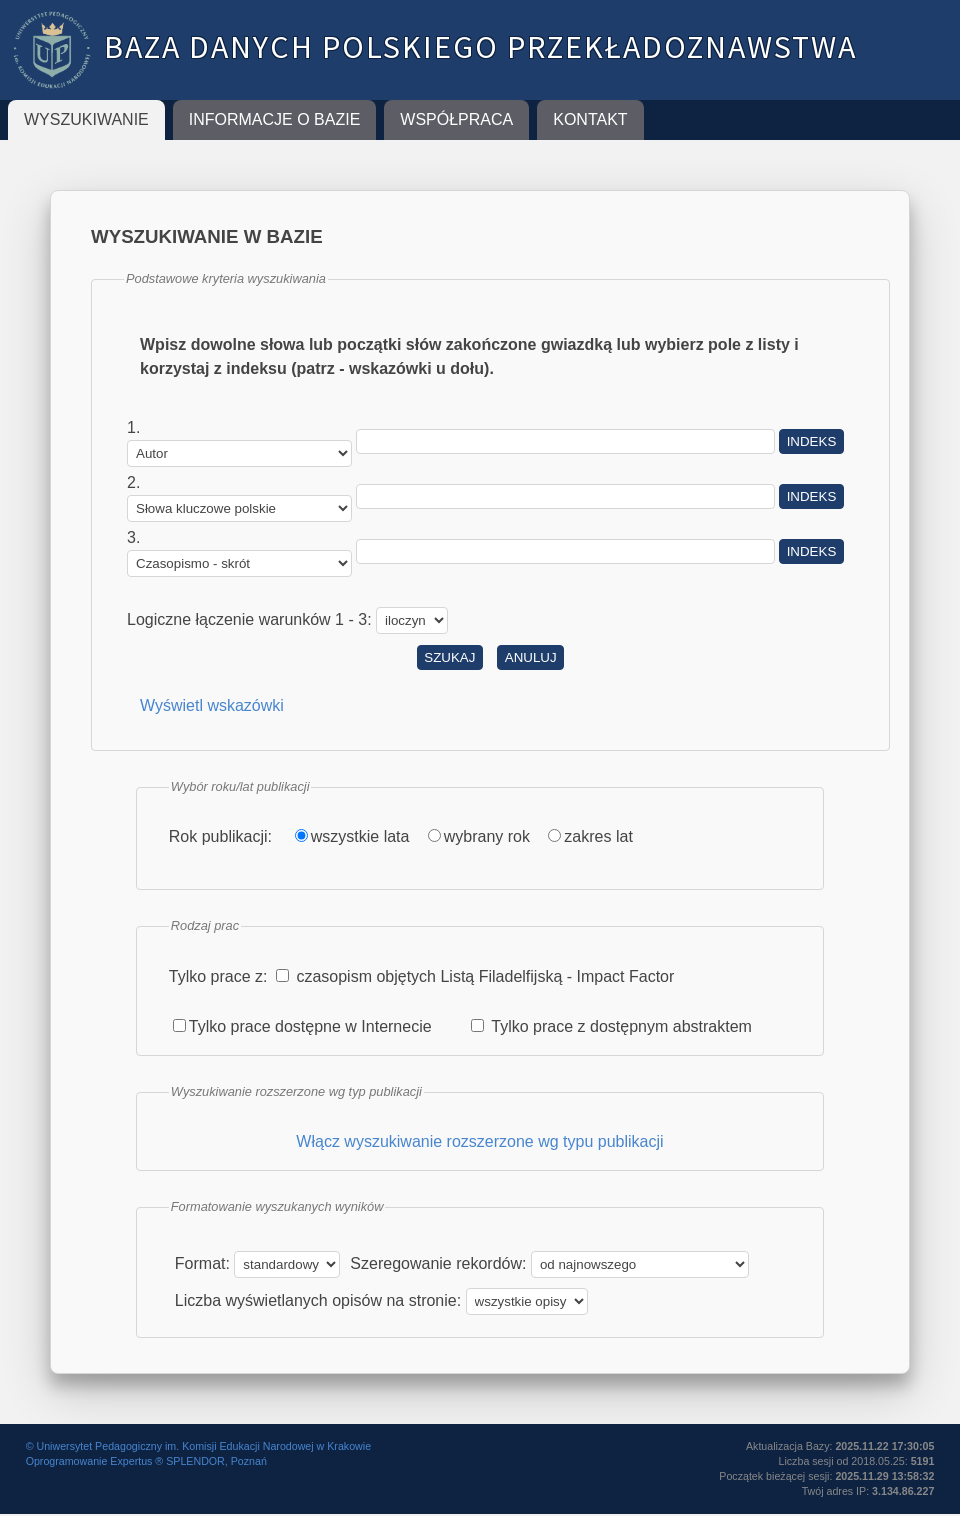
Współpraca (456, 119)
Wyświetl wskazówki (212, 705)
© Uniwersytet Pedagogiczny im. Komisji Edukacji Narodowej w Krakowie (198, 1446)
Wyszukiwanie (86, 119)
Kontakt (590, 119)
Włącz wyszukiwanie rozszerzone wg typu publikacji (479, 1141)
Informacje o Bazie (275, 119)
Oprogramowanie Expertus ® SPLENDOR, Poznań (146, 1461)
